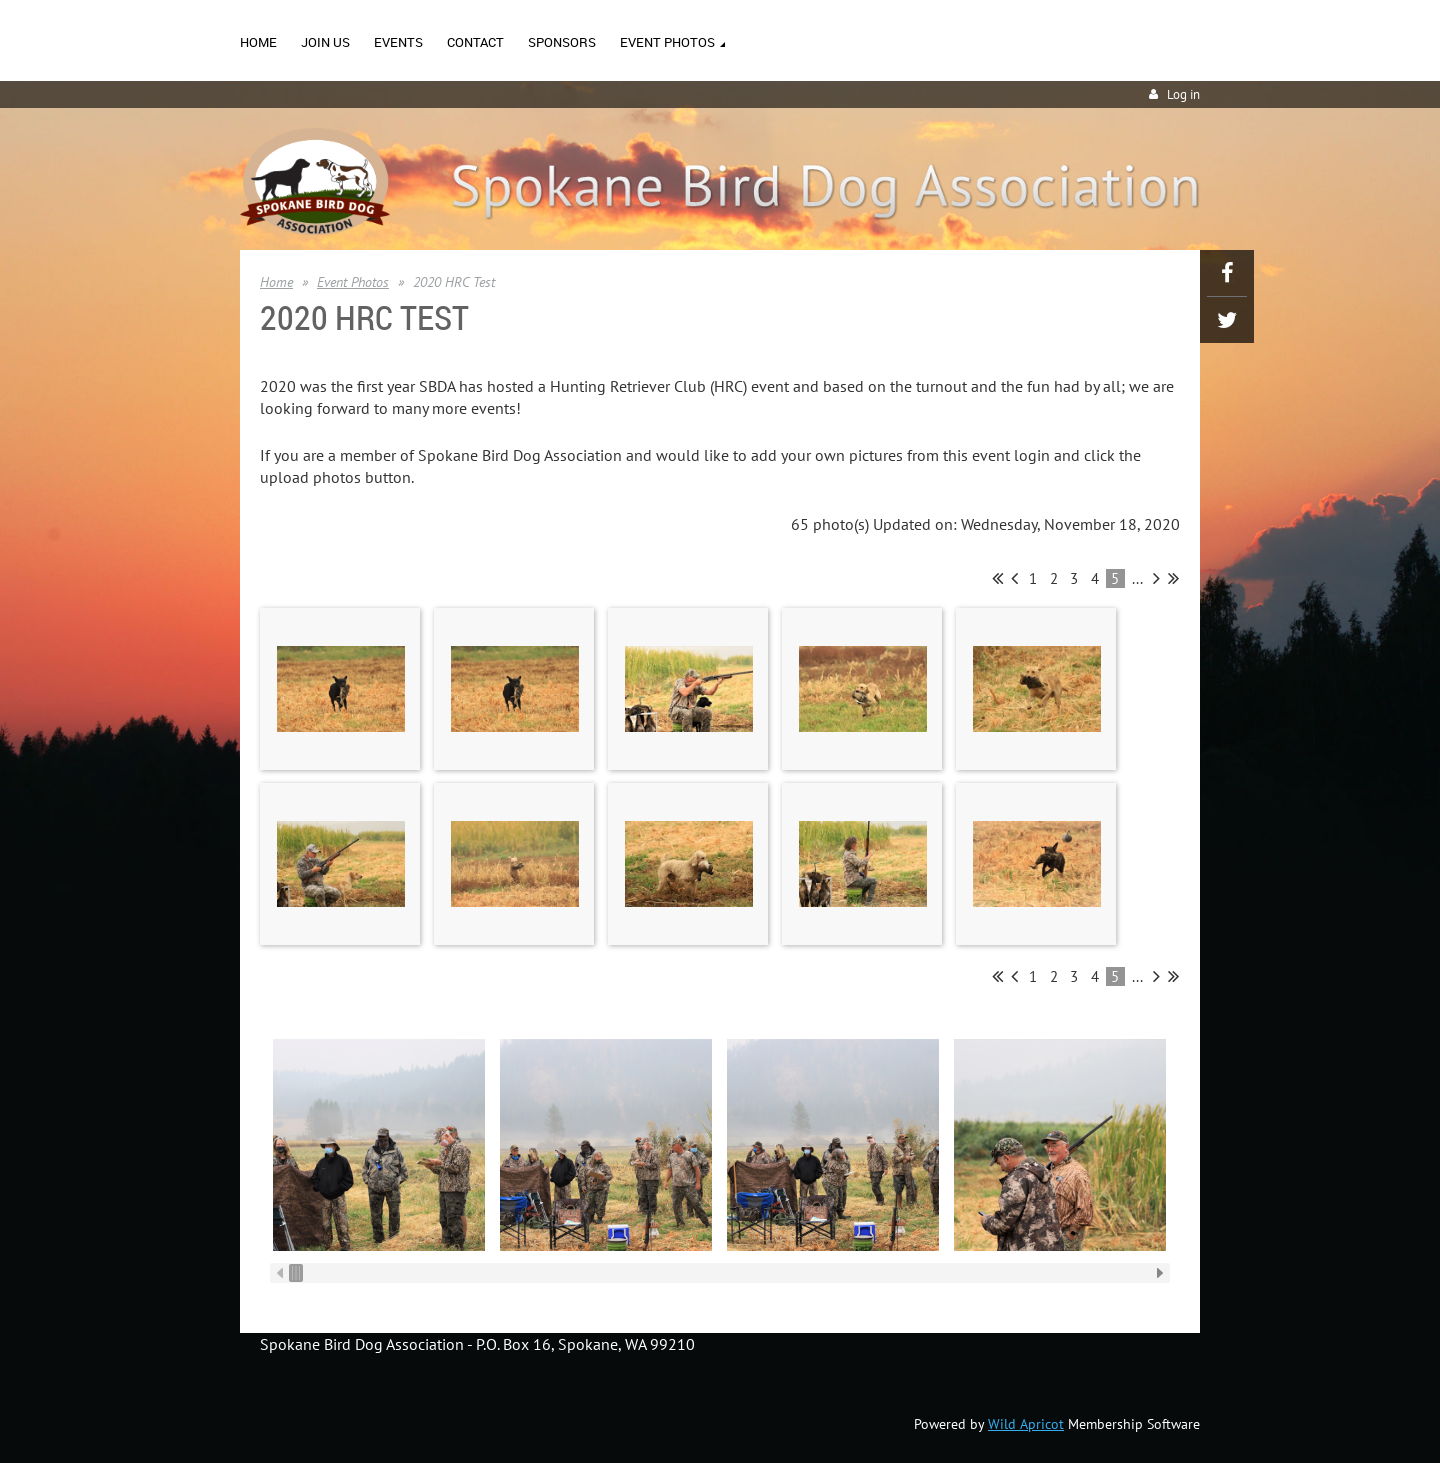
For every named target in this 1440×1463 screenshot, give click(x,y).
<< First (997, 578)
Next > (1156, 578)
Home (276, 282)
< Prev (1014, 578)
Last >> (1173, 578)
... (1137, 578)
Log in (1183, 94)
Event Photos (353, 282)
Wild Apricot (1026, 1424)
